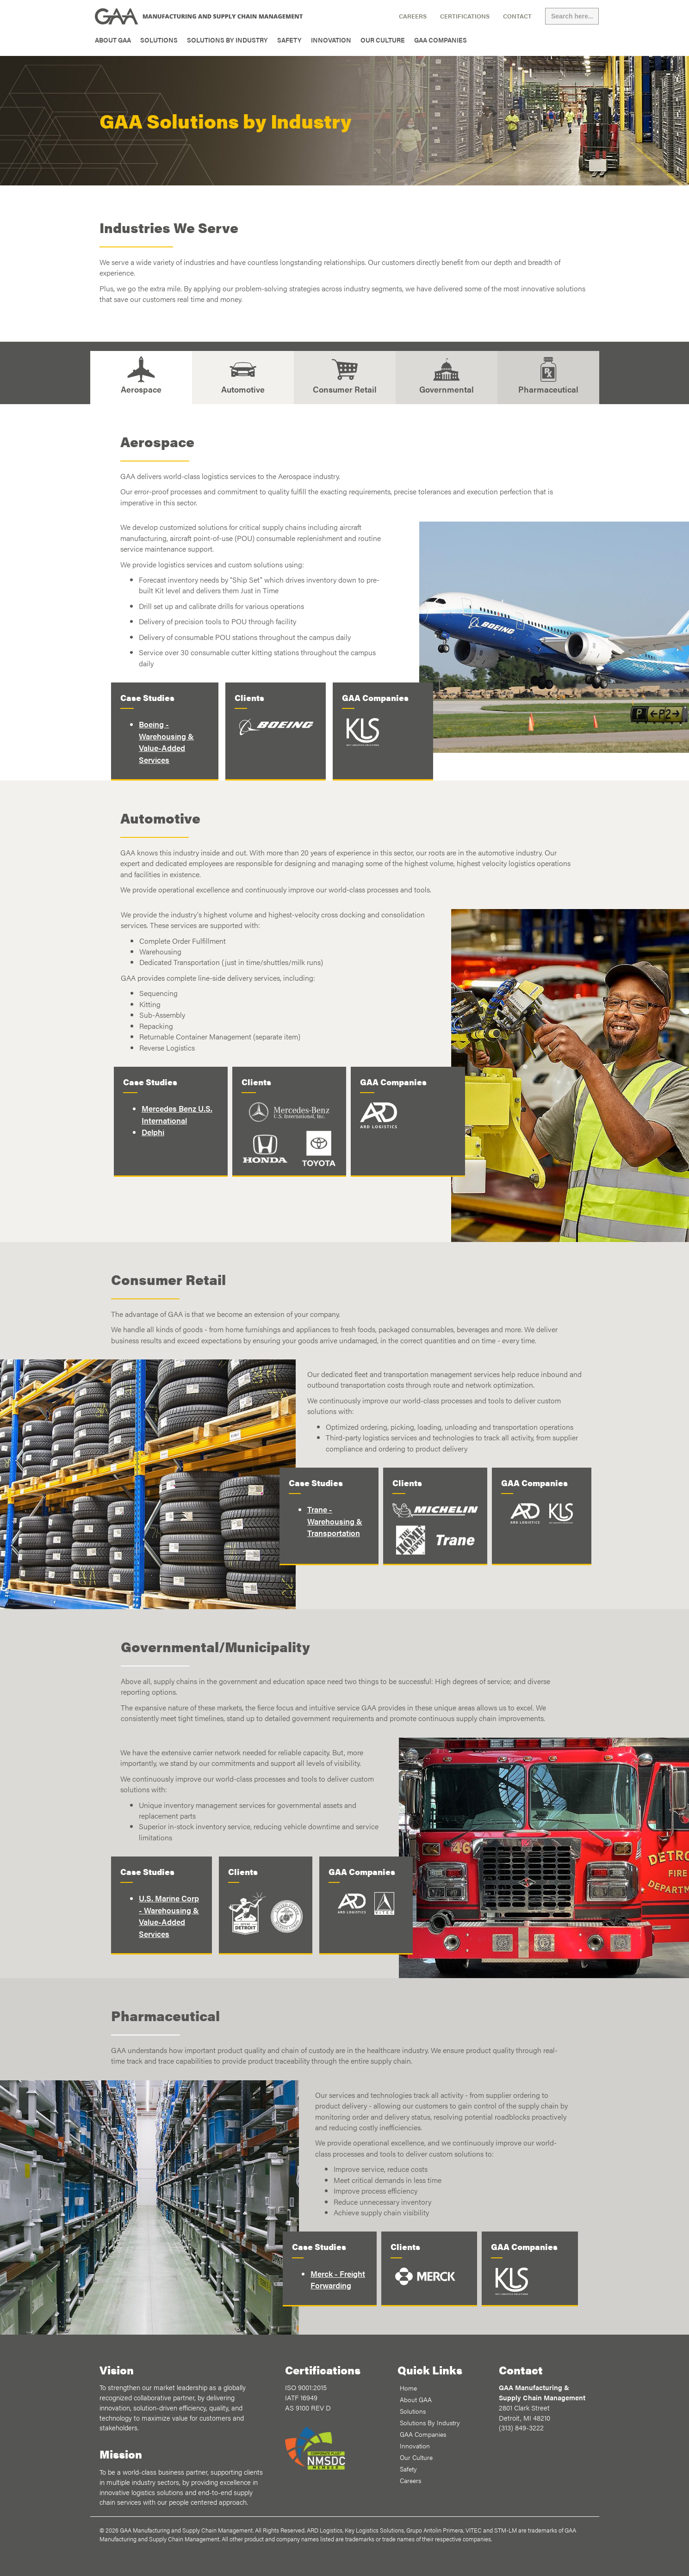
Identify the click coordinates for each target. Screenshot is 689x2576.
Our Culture (382, 39)
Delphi (153, 1131)
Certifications (465, 16)
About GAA (113, 39)
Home (408, 2387)
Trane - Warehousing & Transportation (334, 1520)
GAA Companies (440, 39)
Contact (517, 16)
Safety (289, 39)
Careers (413, 16)
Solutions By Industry (227, 39)
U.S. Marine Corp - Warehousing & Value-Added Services (169, 1915)
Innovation (331, 39)
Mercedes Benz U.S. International (177, 1113)
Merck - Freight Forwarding (337, 2279)
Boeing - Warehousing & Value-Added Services (166, 741)
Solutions (159, 39)
